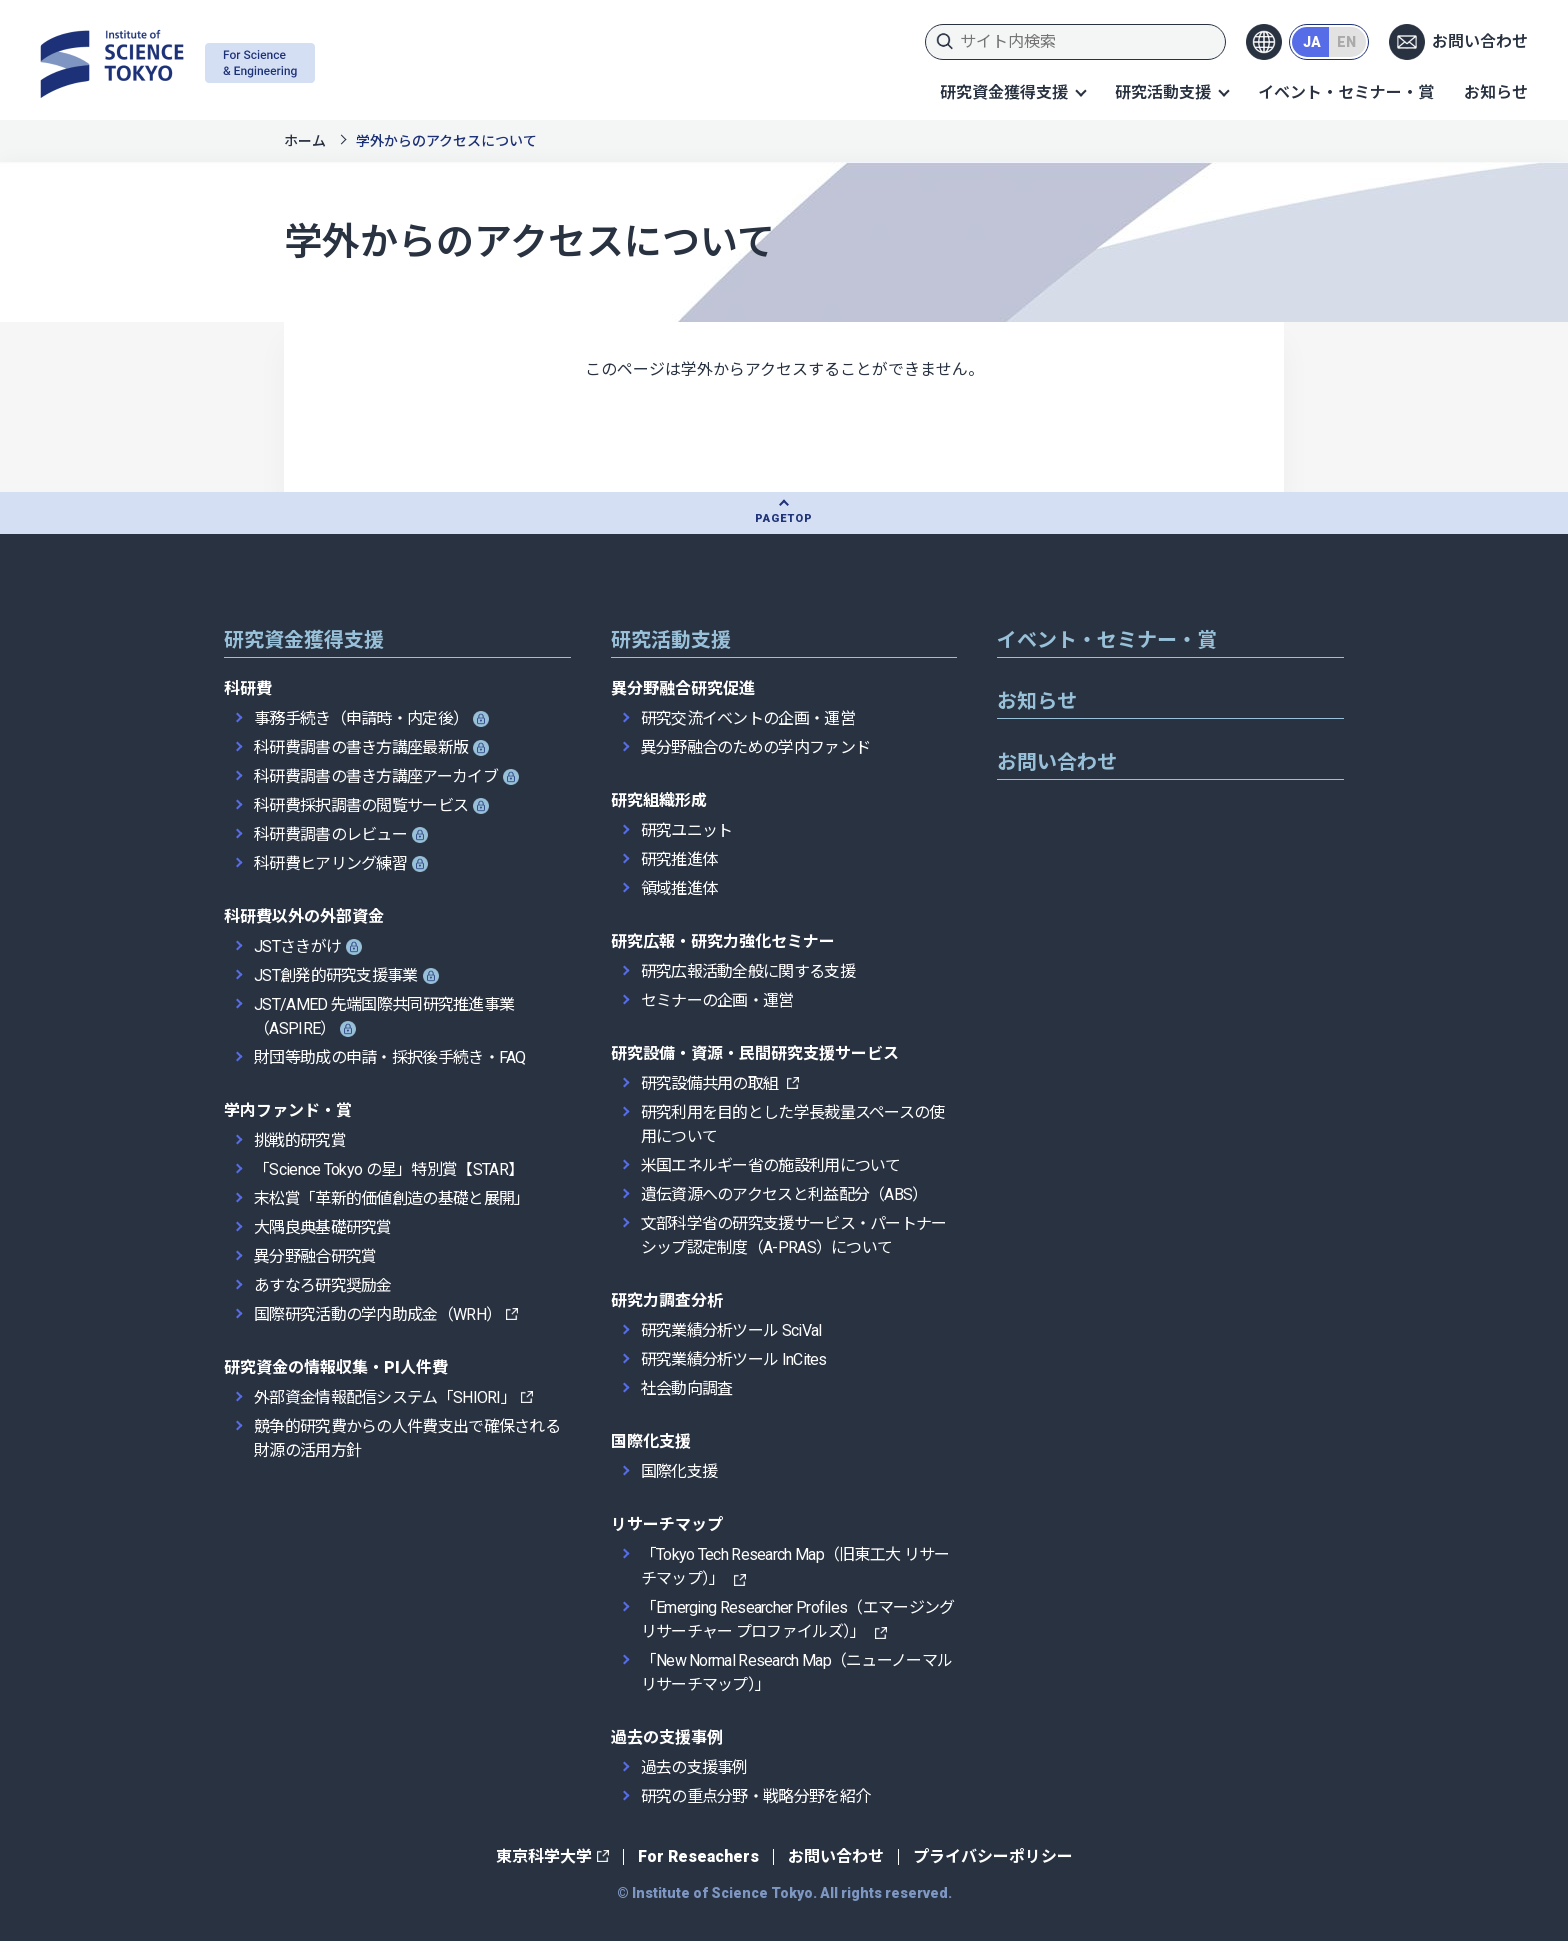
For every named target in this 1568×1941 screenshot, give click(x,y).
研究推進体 (679, 859)
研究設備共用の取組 (711, 1083)
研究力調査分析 (667, 1300)
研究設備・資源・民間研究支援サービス (755, 1053)
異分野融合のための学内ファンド (756, 747)
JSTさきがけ (297, 946)
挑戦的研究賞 (300, 1140)
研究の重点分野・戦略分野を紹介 (756, 1796)
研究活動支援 (1163, 92)
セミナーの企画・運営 (717, 1000)
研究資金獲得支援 (1004, 92)
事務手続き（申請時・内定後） (361, 718)
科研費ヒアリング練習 (330, 863)
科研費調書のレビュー (330, 834)
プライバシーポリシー (993, 1856)
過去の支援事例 (667, 1737)
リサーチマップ (667, 1524)
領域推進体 (679, 888)
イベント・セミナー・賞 (1346, 92)
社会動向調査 (687, 1388)
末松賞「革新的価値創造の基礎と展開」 (391, 1198)
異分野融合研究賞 (315, 1256)
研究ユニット (687, 830)
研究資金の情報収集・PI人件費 (336, 1367)
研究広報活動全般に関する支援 (748, 971)
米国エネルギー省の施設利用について (771, 1165)
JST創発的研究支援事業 (336, 975)
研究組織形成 (659, 800)
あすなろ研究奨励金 (323, 1285)
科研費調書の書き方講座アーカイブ (376, 776)
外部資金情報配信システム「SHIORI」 (385, 1397)
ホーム (305, 141)
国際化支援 (651, 1441)
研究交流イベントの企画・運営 (748, 718)
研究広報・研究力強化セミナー (723, 941)
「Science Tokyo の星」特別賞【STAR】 (388, 1169)
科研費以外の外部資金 (304, 916)
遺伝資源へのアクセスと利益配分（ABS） (784, 1194)
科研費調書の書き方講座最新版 (361, 747)
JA (1312, 42)
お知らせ (1496, 92)
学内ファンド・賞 (288, 1110)
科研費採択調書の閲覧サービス (361, 805)
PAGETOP (784, 518)
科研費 (248, 688)
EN (1346, 42)
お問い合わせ (1480, 41)
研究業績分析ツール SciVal (731, 1330)
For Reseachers (698, 1856)
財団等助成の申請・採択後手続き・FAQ (390, 1057)
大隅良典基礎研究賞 (323, 1227)
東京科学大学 (544, 1856)
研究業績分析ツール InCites (734, 1359)
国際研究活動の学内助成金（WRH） (377, 1314)
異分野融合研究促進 (683, 688)
